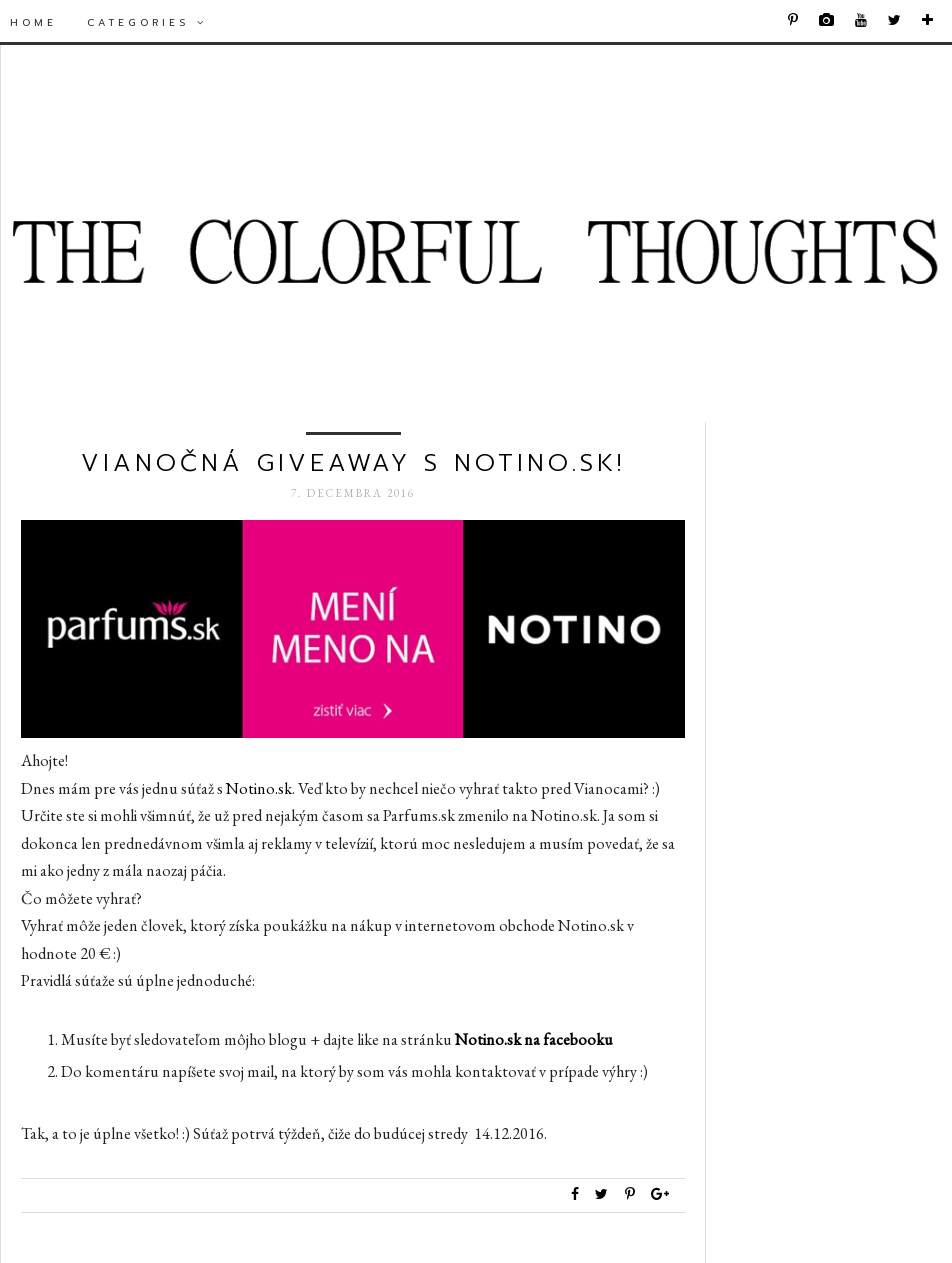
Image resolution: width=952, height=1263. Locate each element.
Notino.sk (259, 788)
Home (33, 22)
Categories (147, 22)
